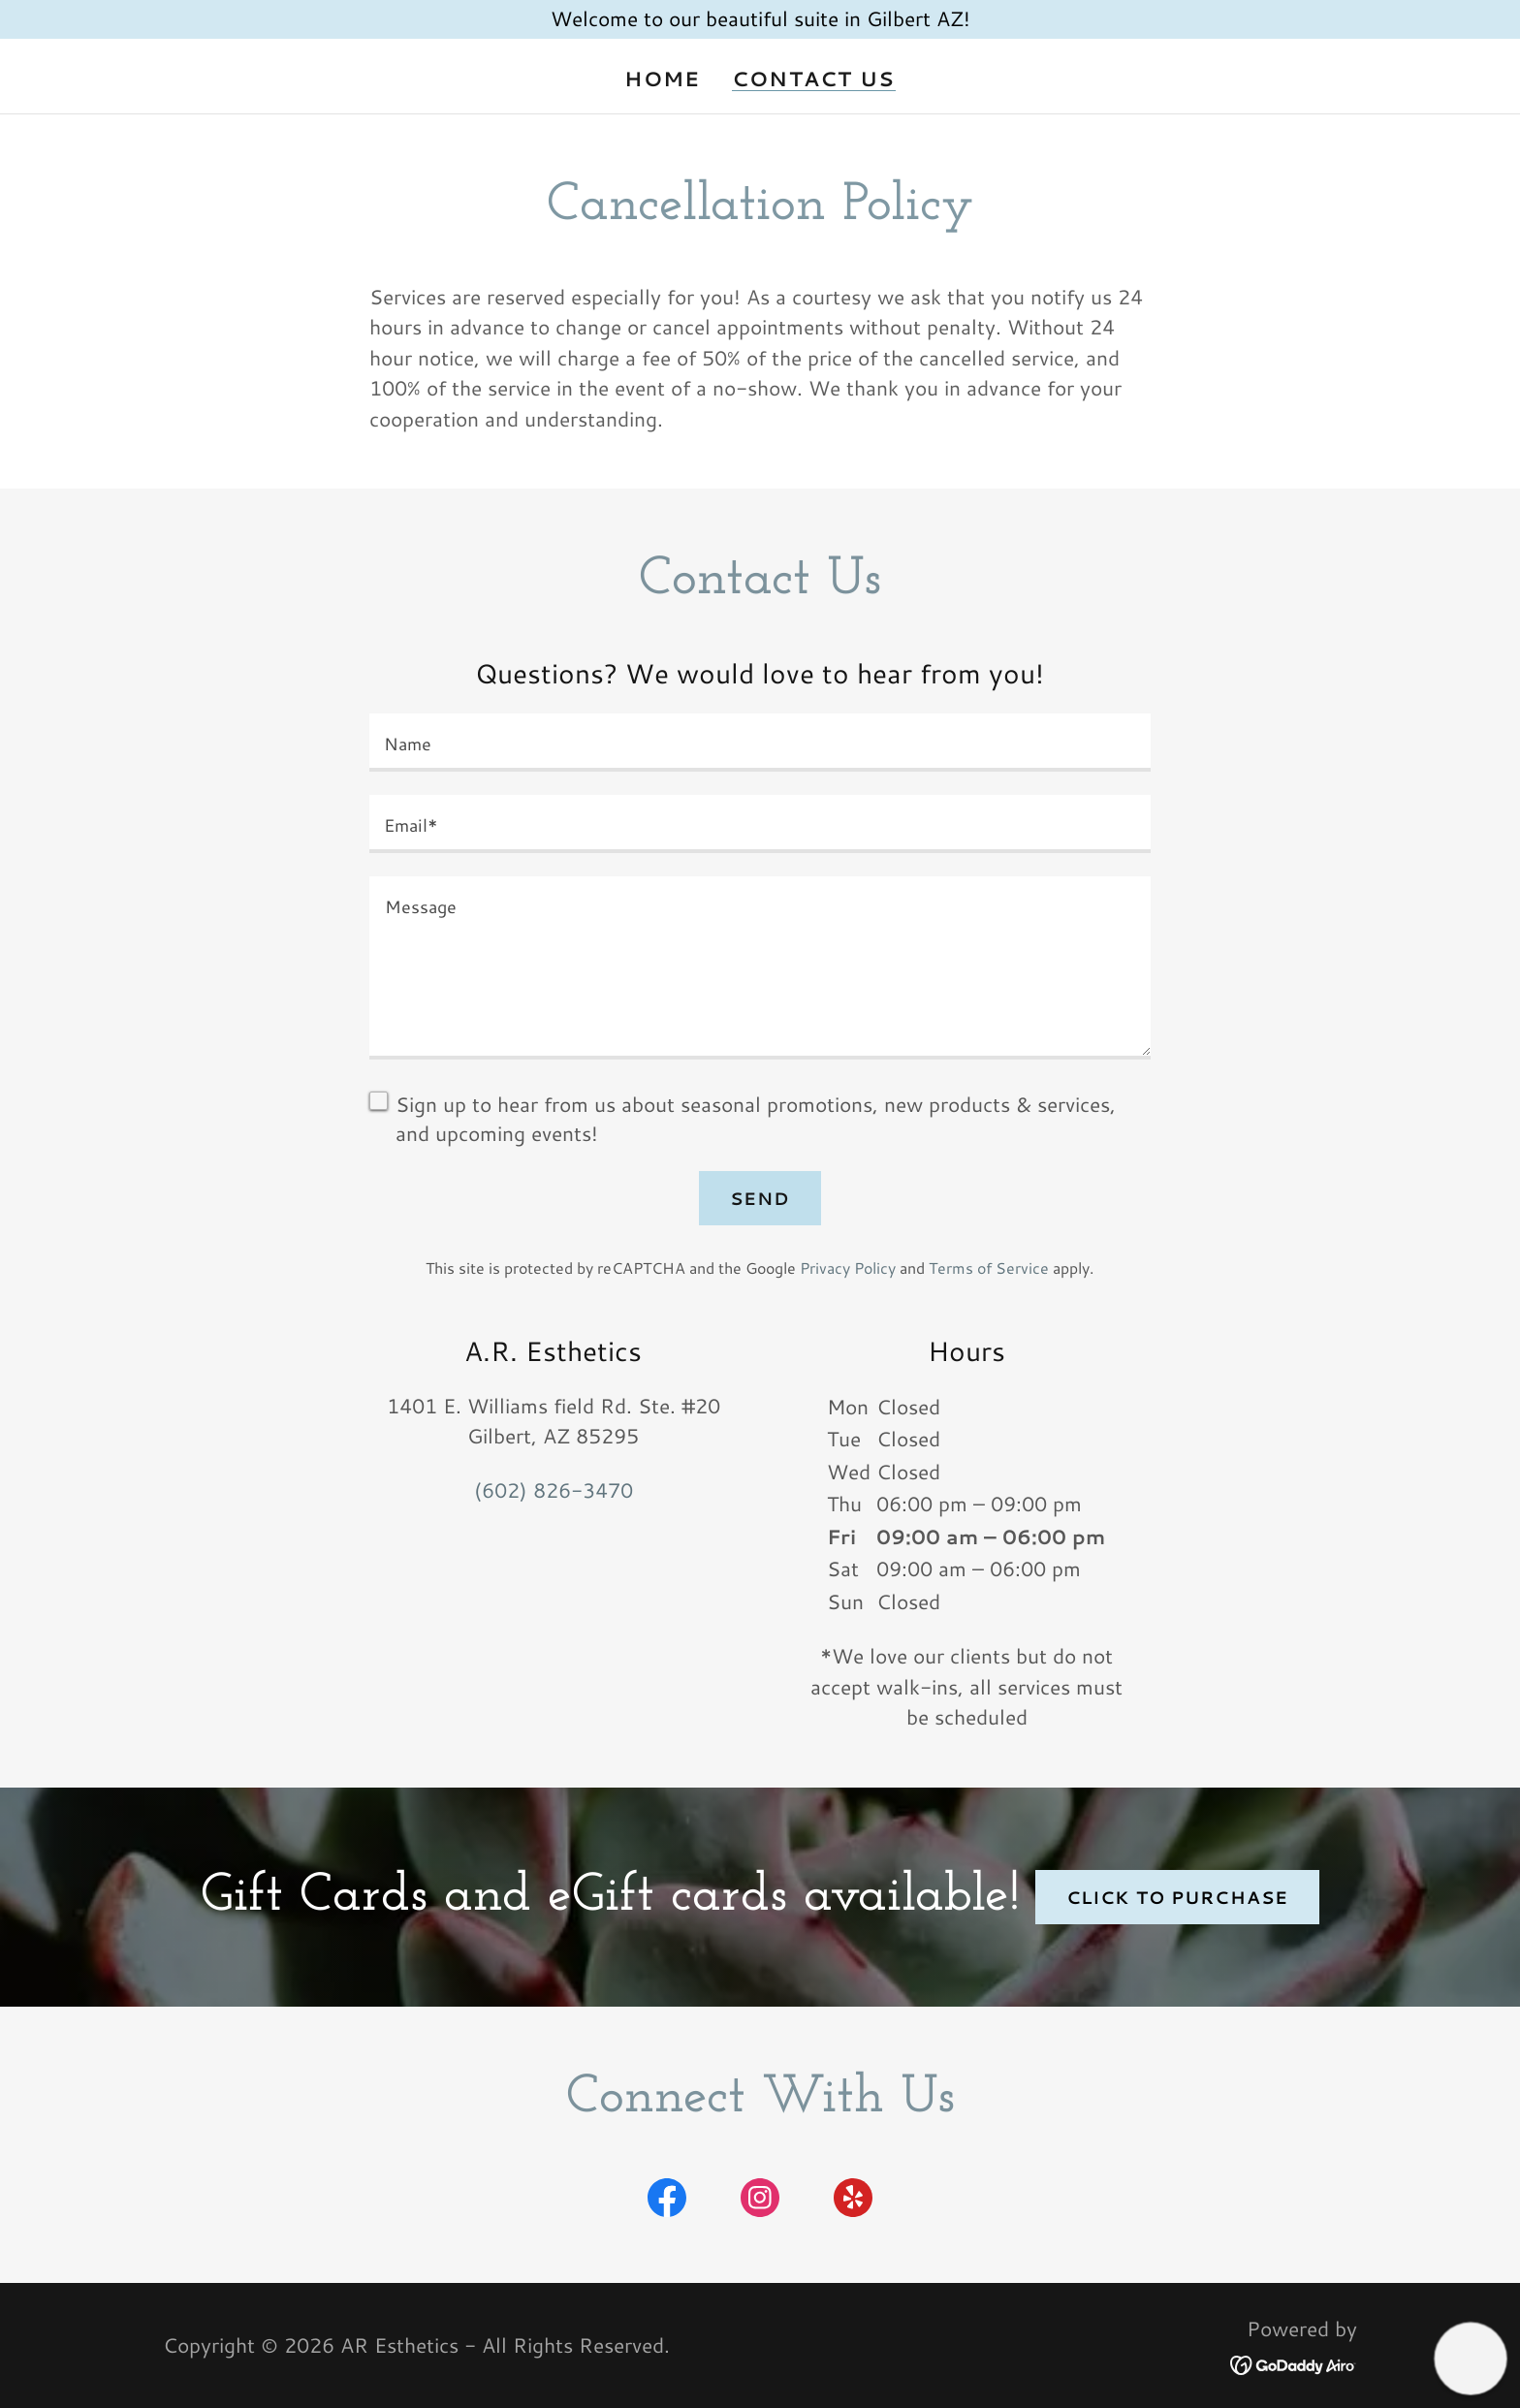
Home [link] (662, 78)
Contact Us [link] (814, 79)
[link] (666, 2201)
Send (760, 1198)
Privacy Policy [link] (848, 1267)
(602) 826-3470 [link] (553, 1490)
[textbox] (759, 742)
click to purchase (1177, 1897)
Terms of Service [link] (989, 1267)
